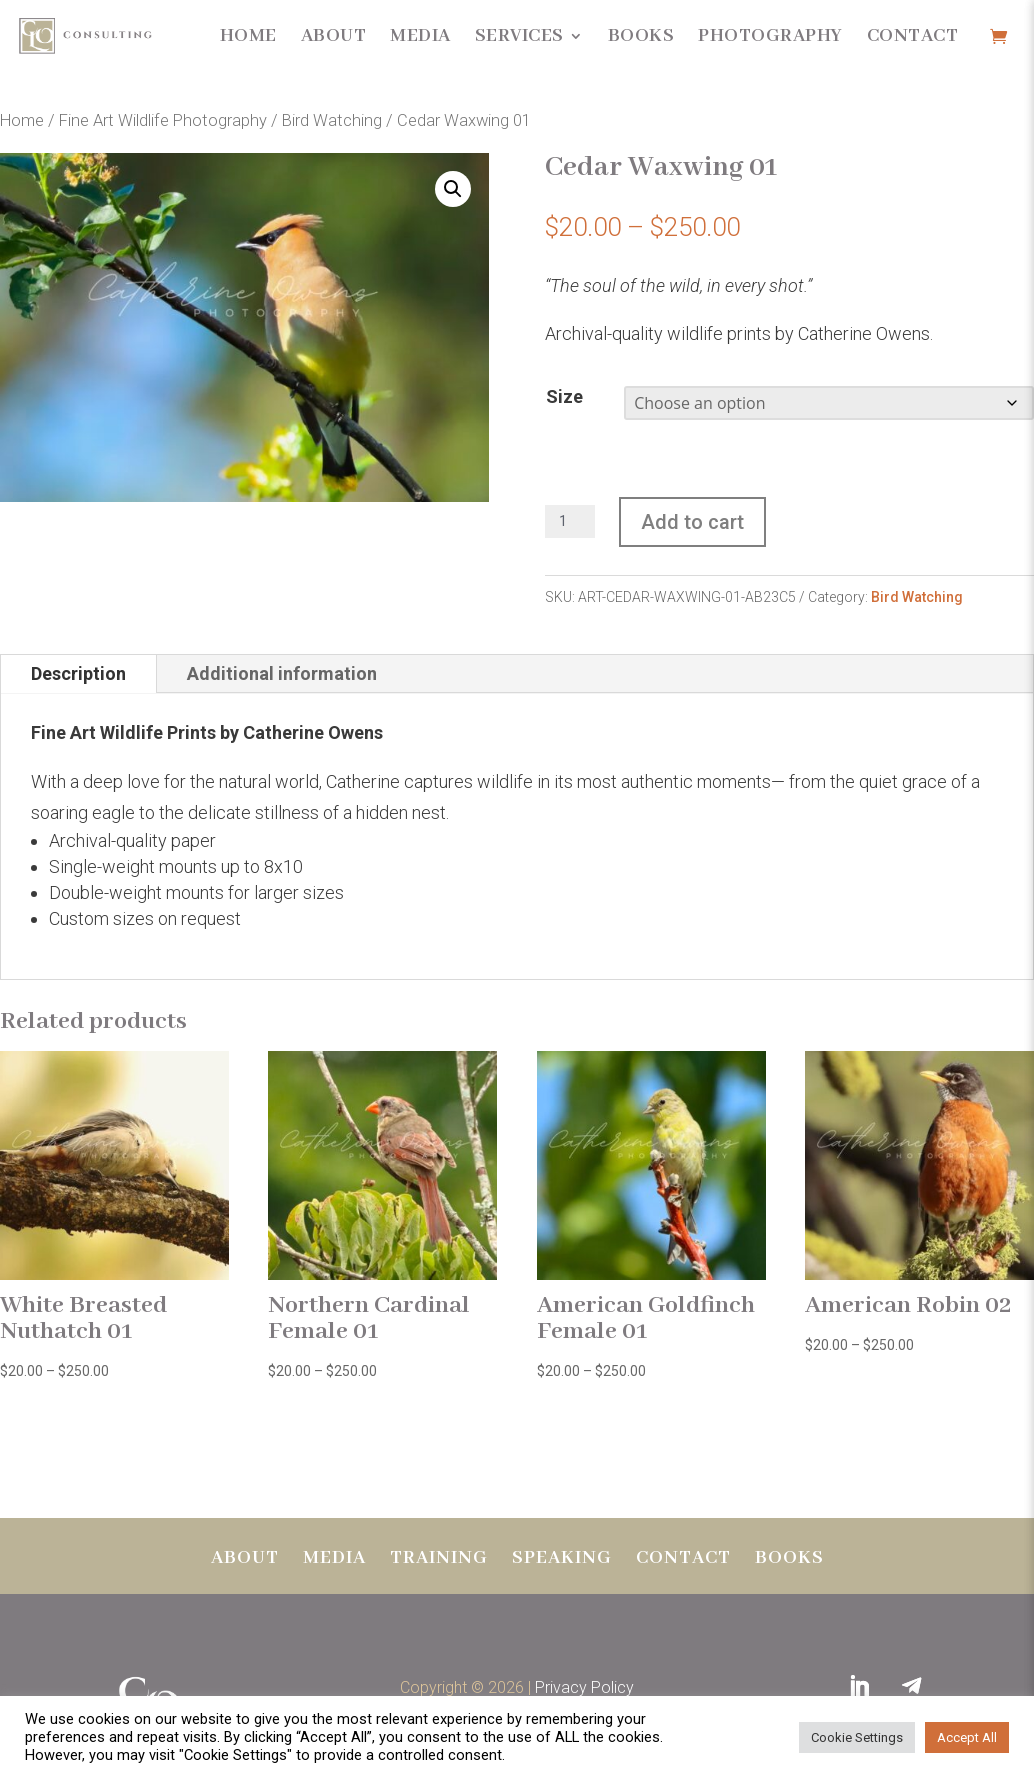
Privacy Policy (584, 1687)
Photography (770, 36)
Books (641, 36)
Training (439, 1560)
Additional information (282, 673)
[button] (453, 189)
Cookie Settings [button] (857, 1737)
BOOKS (789, 1560)
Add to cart (692, 522)
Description (78, 673)
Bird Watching (332, 120)
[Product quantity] (570, 522)
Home (248, 36)
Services (519, 36)
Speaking (562, 1560)
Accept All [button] (967, 1737)
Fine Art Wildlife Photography (163, 120)
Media (420, 36)
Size (564, 396)
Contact (913, 36)
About (334, 36)
